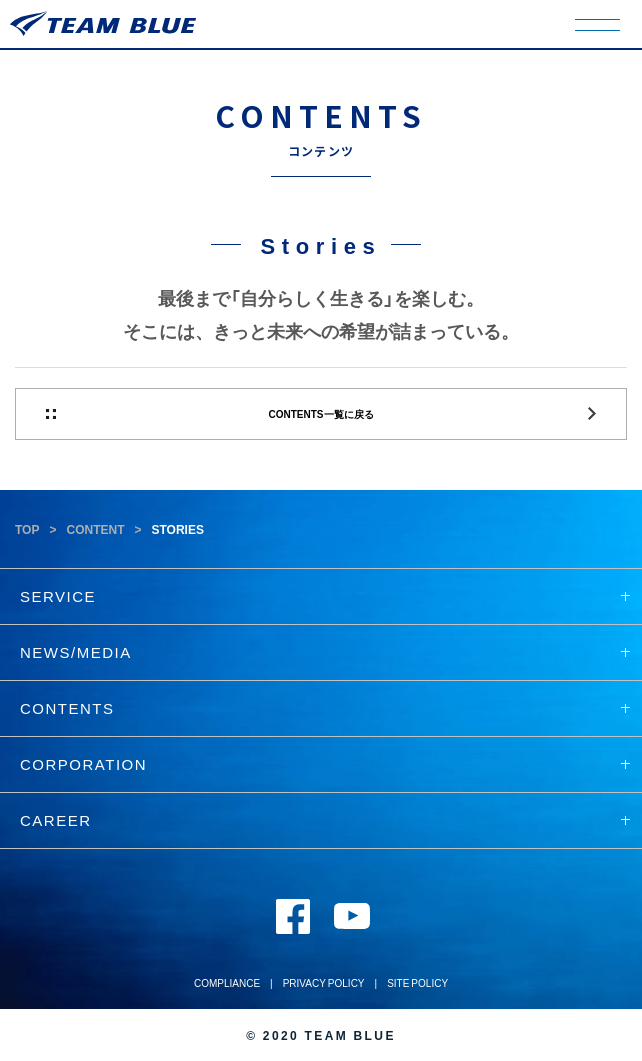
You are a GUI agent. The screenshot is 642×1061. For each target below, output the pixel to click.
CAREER (325, 820)
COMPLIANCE (227, 982)
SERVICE (325, 596)
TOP (27, 529)
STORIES (177, 529)
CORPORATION (325, 764)
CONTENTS (325, 708)
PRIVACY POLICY (324, 982)
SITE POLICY (417, 982)
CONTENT (95, 529)
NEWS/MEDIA (325, 652)
